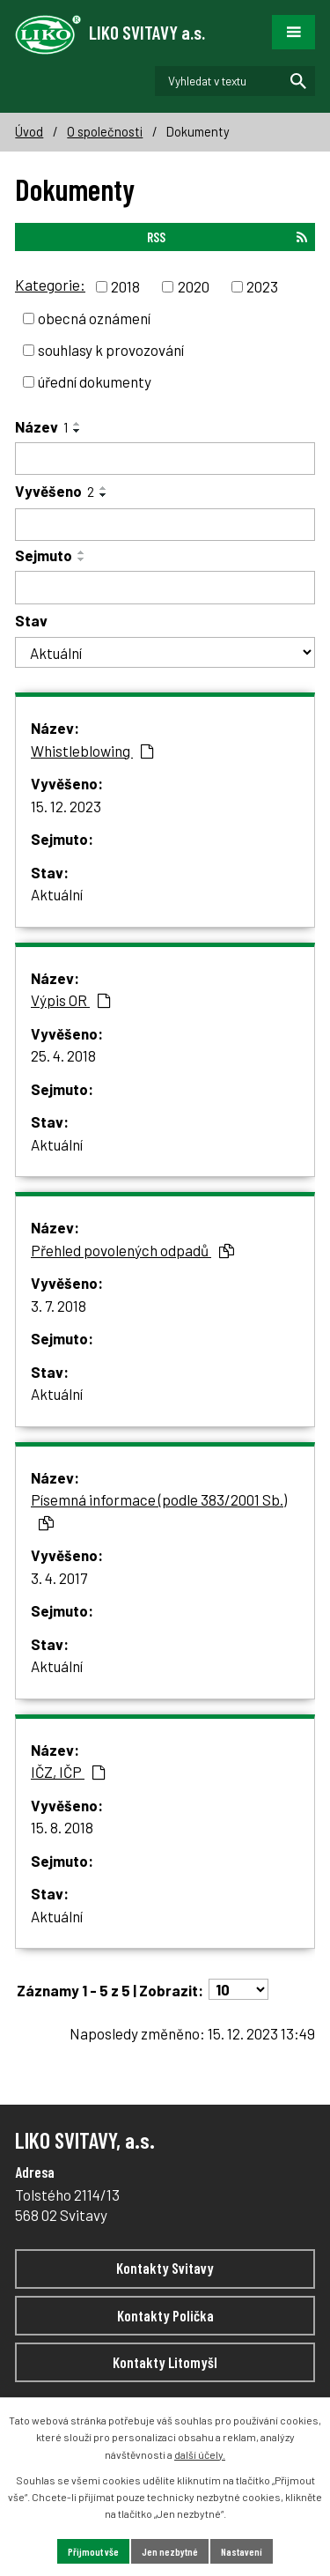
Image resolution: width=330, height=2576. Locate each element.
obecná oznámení (94, 318)
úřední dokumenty (94, 381)
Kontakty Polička (165, 2315)
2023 (262, 286)
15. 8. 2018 (62, 1827)
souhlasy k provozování (111, 350)
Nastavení (241, 2551)
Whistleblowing (92, 750)
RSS (227, 237)
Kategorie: (50, 284)
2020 (193, 286)
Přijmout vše (93, 2551)
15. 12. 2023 (66, 806)
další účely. (199, 2454)
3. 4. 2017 (59, 1578)
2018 (125, 286)
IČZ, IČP (68, 1771)
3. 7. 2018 (58, 1305)
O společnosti (105, 131)
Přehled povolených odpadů (132, 1250)
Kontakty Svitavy (165, 2267)
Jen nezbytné (170, 2551)
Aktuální (57, 894)
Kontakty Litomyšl (165, 2362)
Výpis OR (71, 1000)
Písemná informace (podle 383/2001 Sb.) (159, 1510)
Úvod (29, 131)
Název (41, 426)
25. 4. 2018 (63, 1055)
